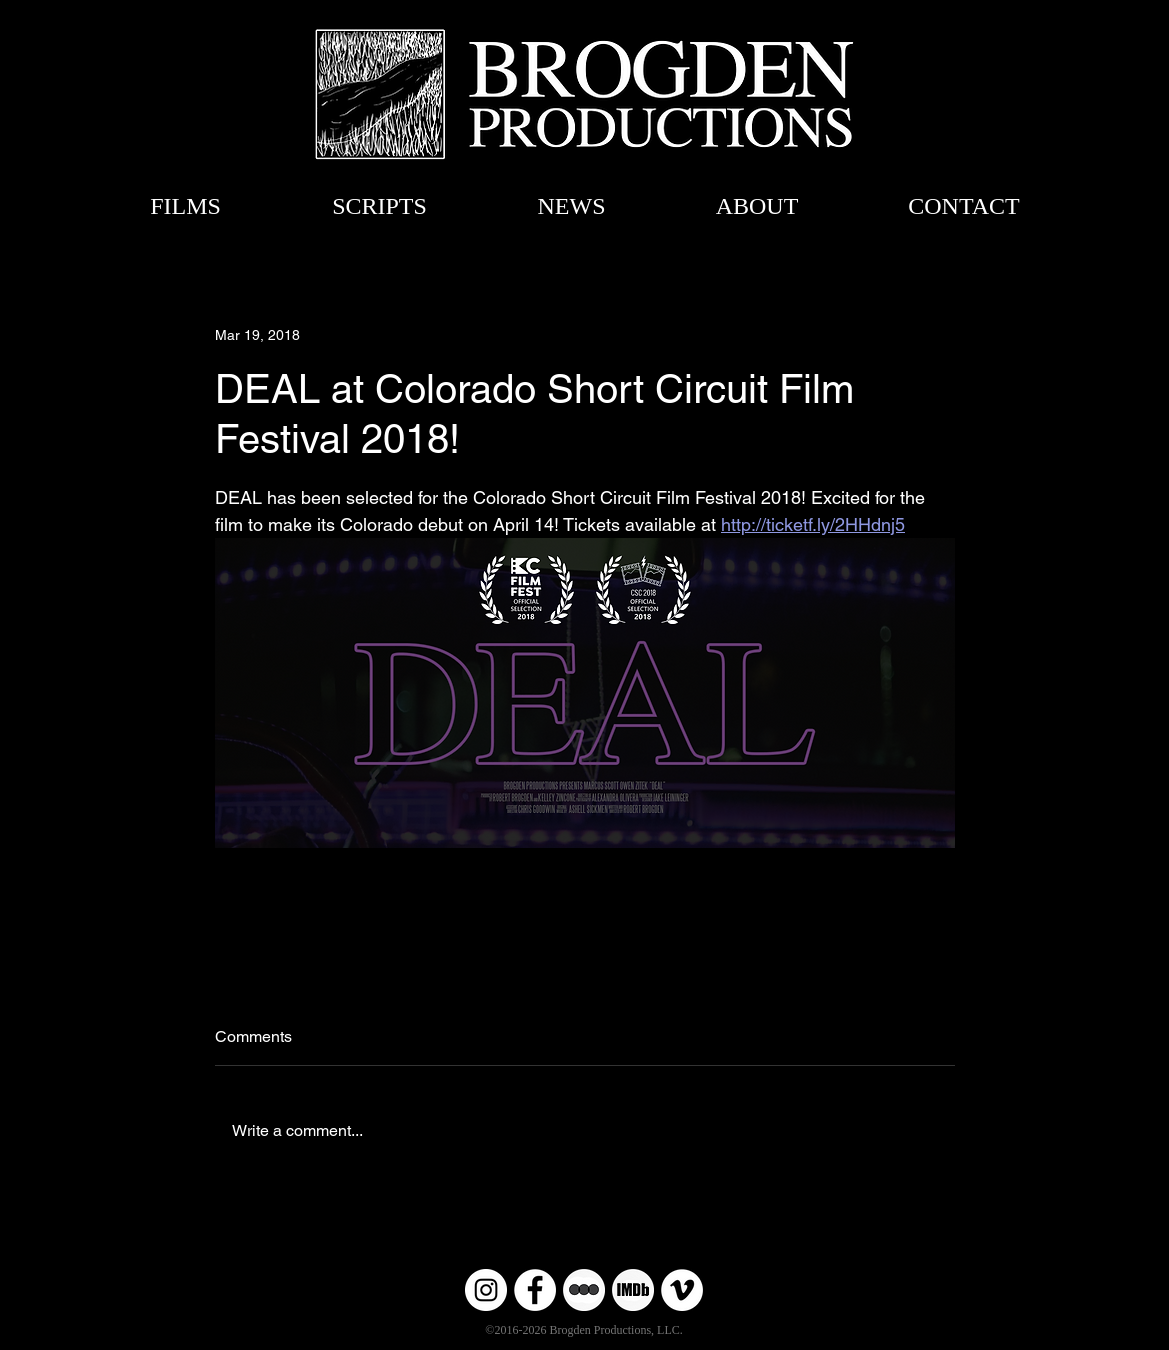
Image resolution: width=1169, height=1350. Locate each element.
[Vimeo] (682, 1290)
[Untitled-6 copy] (584, 1290)
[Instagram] (486, 1290)
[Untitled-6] (633, 1290)
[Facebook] (535, 1290)
